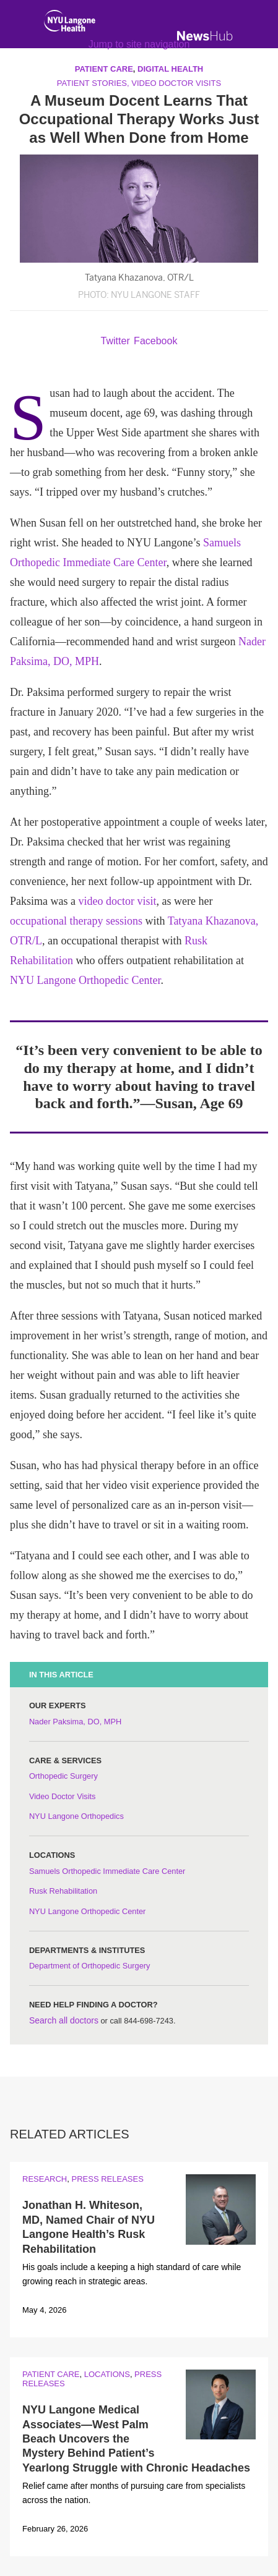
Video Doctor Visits (62, 1796)
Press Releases (107, 2179)
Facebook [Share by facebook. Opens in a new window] (155, 341)
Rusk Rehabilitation (63, 1891)
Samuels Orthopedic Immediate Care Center (107, 1871)
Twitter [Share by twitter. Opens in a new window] (115, 341)
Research (44, 2179)
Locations (107, 2374)
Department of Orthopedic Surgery (89, 1965)
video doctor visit (117, 901)
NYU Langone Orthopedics (76, 1816)
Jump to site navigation (139, 44)
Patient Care (50, 2374)
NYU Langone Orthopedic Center (85, 980)
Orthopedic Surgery (63, 1776)
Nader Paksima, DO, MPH (75, 1721)
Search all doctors (63, 2020)
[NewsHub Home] (205, 36)
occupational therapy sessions (76, 921)
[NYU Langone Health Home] (69, 23)
